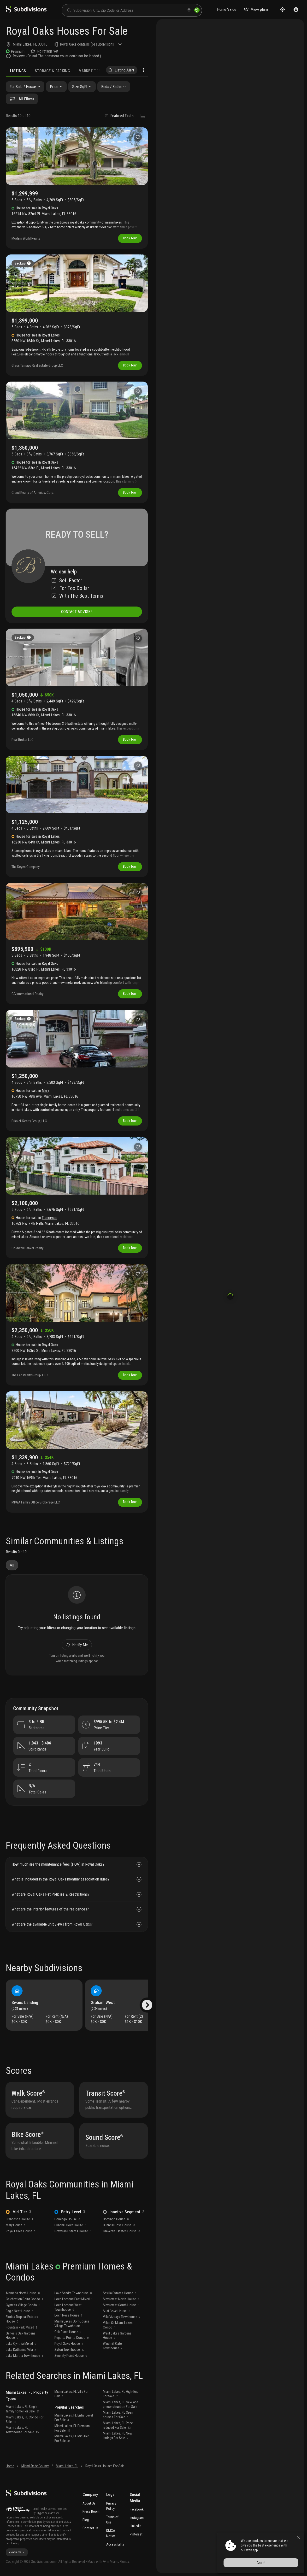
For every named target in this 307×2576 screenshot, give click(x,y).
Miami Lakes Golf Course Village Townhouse (71, 2323)
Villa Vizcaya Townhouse (121, 2317)
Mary (45, 1090)
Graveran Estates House (72, 2231)
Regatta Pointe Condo (71, 2337)
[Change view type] (143, 115)
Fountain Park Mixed (21, 2327)
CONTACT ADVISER (77, 611)
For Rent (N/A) (57, 2016)
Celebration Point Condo (24, 2299)
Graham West (103, 2002)
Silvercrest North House (121, 2299)
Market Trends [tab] (93, 71)
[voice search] (189, 10)
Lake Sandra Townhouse (73, 2293)
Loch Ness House (68, 2315)
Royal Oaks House (68, 2343)
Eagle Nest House (20, 2311)
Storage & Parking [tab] (52, 71)
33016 (42, 44)
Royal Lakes (51, 335)
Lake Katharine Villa (21, 2349)
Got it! (261, 2563)
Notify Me (77, 1644)
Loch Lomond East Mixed (73, 2299)
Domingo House (67, 2219)
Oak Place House (67, 2332)
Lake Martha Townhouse (24, 2355)
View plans (256, 9)
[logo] (26, 11)
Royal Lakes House (20, 2231)
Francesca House (19, 2219)
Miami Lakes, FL (67, 2466)
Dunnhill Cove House (70, 2225)
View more (17, 2552)
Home (10, 2466)
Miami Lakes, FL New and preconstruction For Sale (121, 2404)
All (12, 1565)
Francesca (49, 1217)
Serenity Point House (70, 2355)
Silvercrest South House (121, 2305)
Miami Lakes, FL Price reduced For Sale (118, 2425)
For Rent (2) (134, 2016)
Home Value (226, 9)
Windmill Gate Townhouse (112, 2345)
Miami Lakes (22, 44)
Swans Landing (25, 2002)
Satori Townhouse (69, 2349)
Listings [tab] (18, 71)
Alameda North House (23, 2293)
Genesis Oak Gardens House (20, 2335)
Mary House (15, 2225)
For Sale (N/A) (22, 2016)
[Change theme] (282, 9)
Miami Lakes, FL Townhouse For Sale (22, 2429)
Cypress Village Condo (23, 2305)
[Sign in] (296, 9)
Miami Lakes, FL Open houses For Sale (118, 2414)
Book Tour (130, 238)
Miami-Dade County (35, 2466)
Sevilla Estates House (119, 2293)
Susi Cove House (116, 2311)
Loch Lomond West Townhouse (68, 2307)
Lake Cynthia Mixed (21, 2343)
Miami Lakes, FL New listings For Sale (117, 2435)
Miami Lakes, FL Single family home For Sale (22, 2409)
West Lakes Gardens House (117, 2335)
